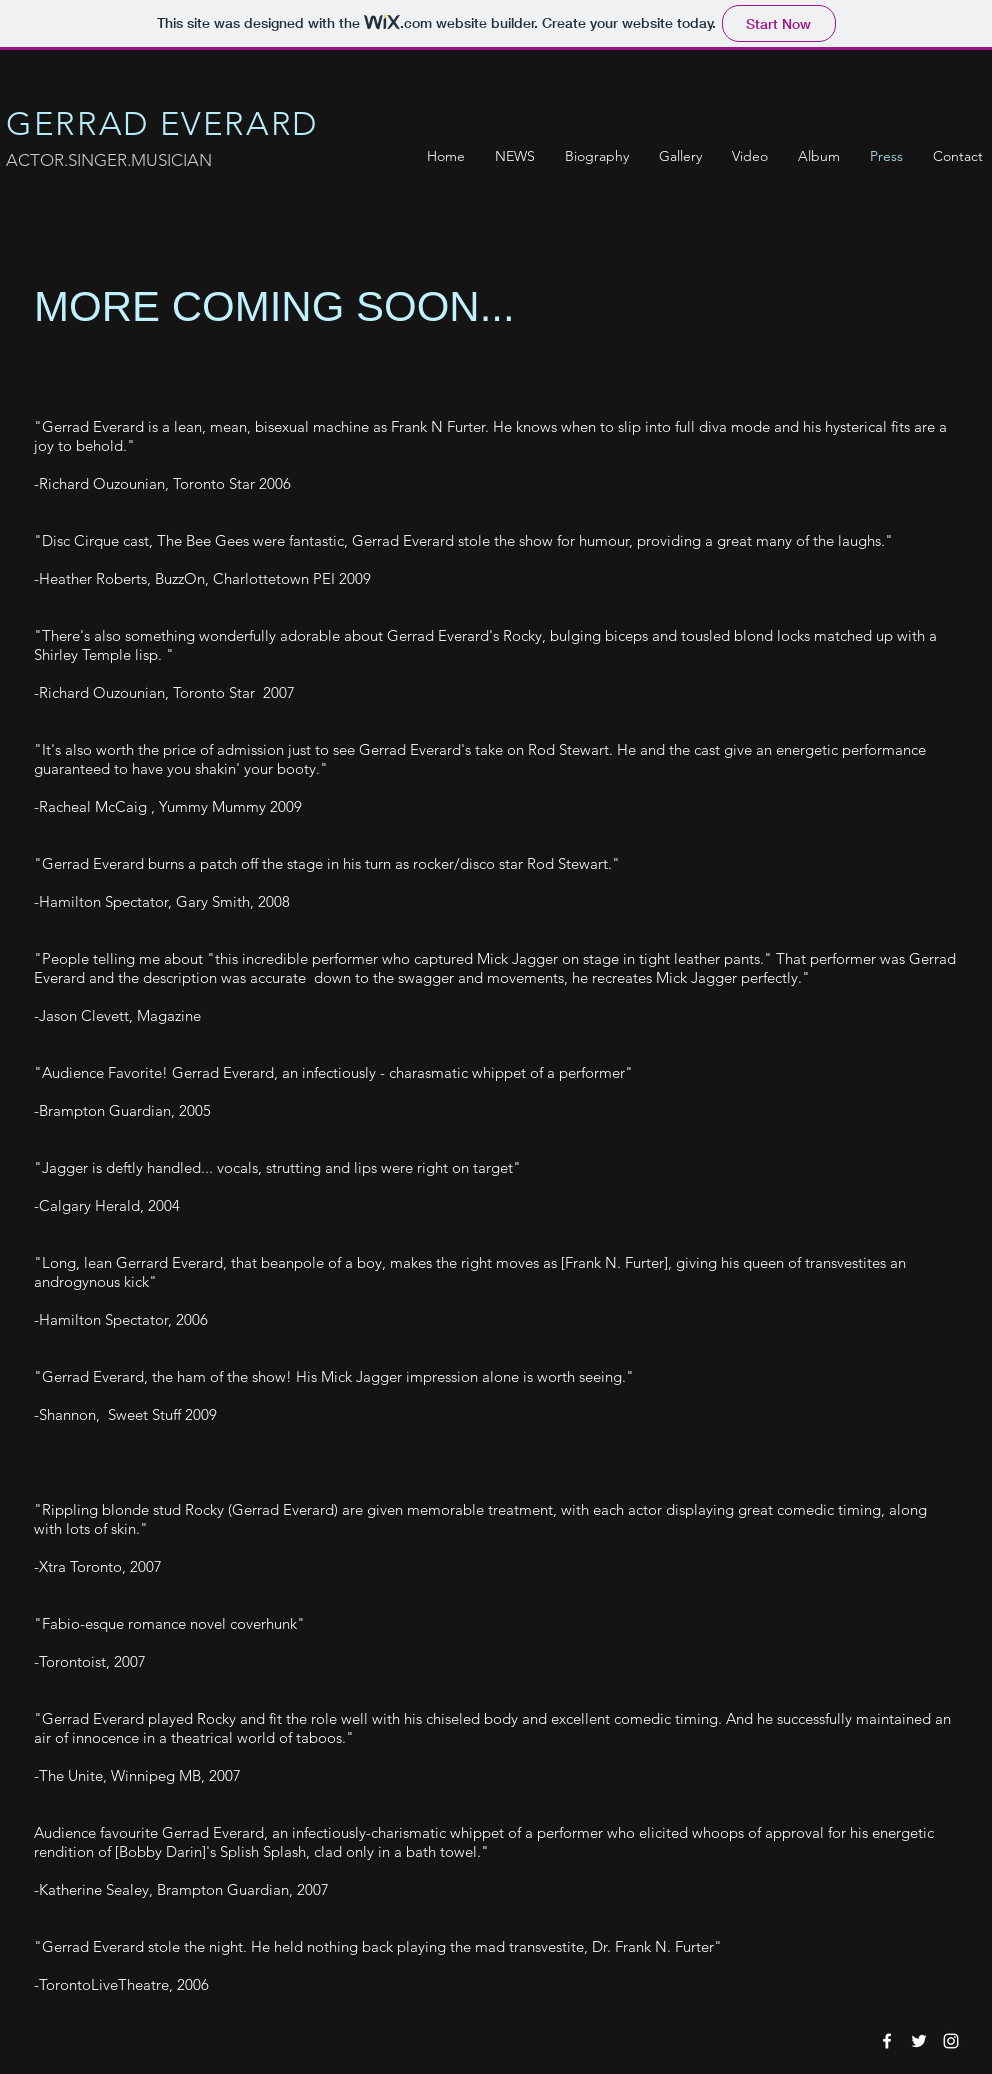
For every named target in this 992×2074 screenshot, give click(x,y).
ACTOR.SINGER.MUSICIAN (109, 160)
